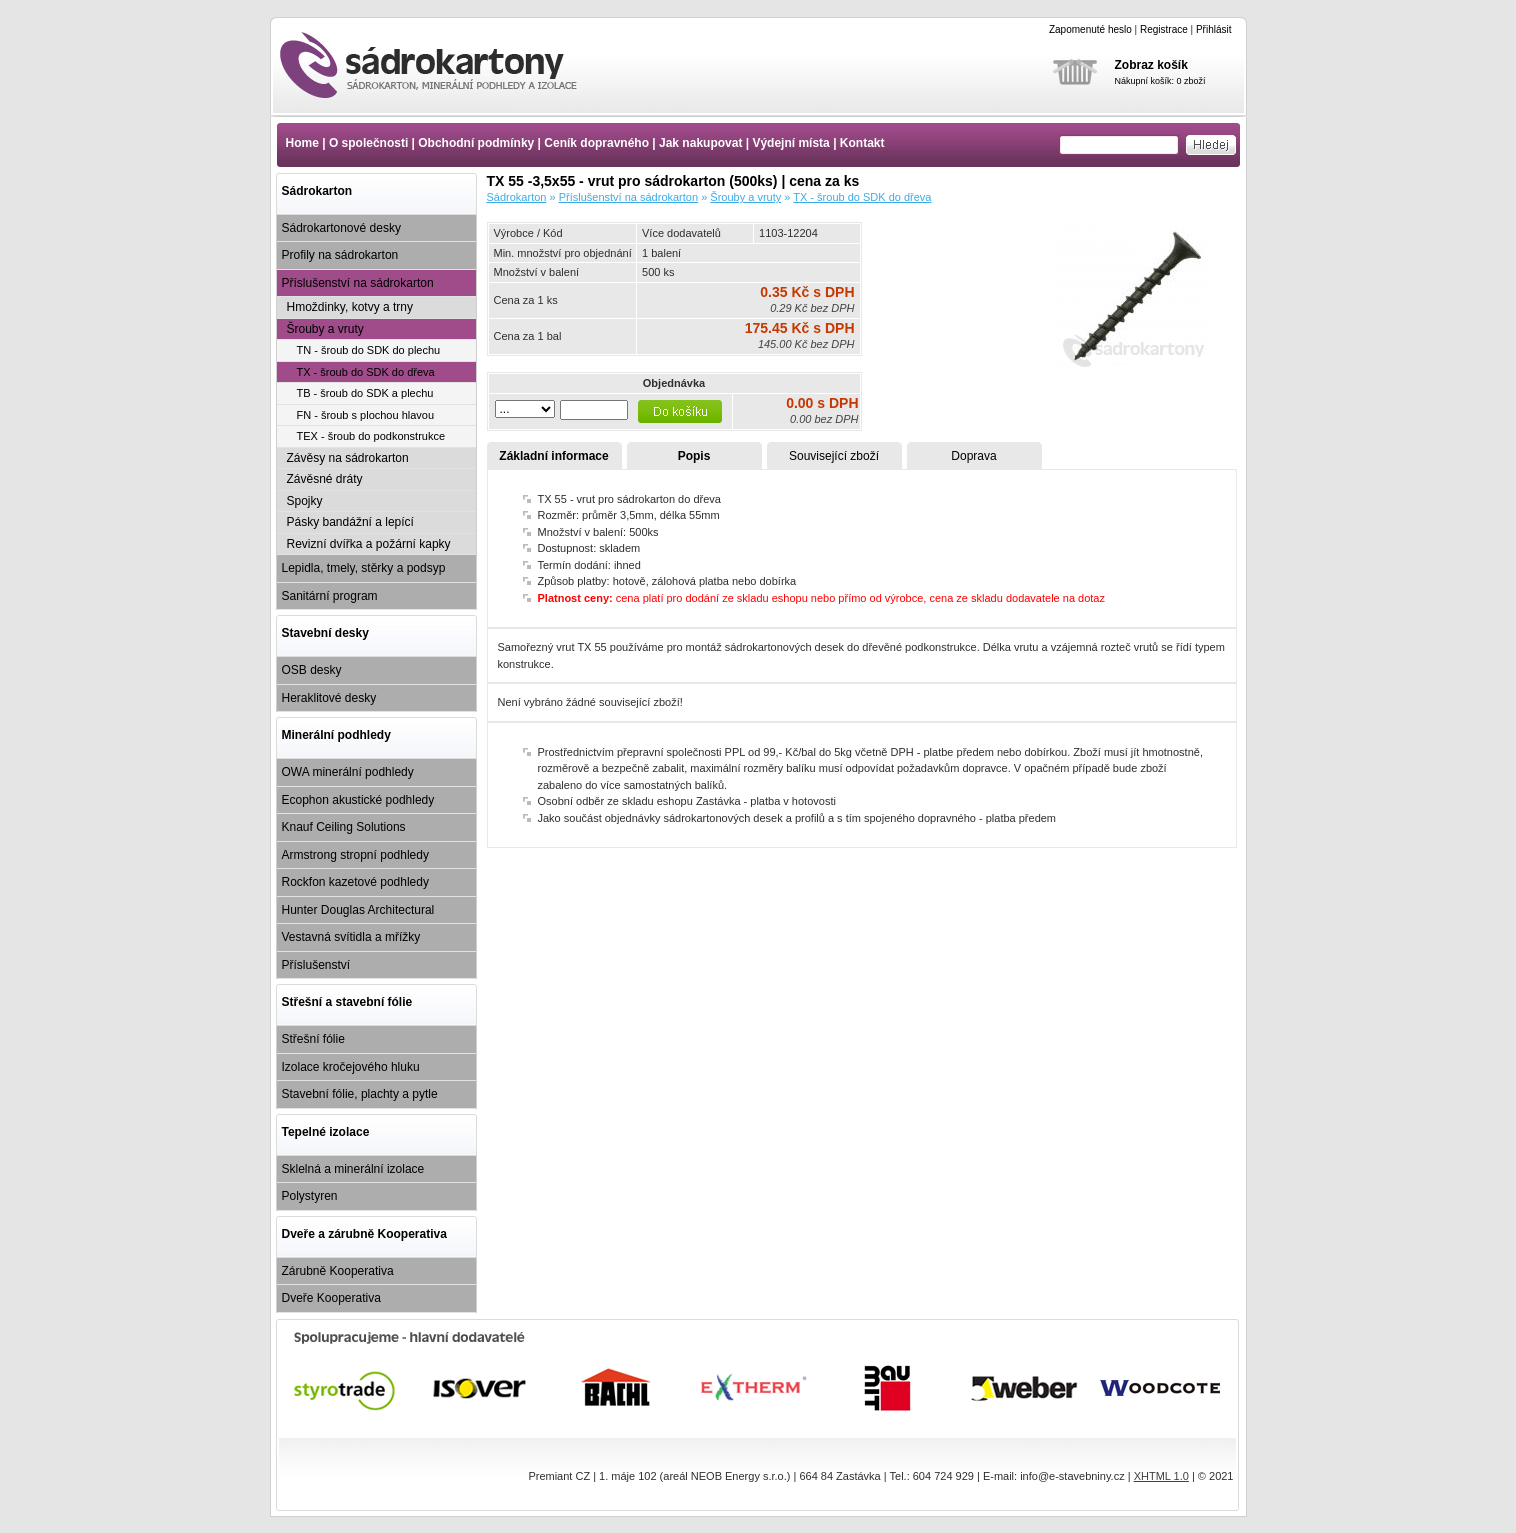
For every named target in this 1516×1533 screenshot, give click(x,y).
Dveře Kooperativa (331, 1298)
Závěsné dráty (325, 479)
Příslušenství (316, 965)
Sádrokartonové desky (341, 228)
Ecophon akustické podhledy (358, 800)
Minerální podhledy (336, 735)
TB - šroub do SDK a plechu (365, 393)
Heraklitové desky (329, 698)
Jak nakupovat (700, 143)
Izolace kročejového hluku (351, 1067)
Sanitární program (330, 596)
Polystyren (310, 1196)
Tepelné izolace (326, 1132)
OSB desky (312, 670)
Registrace (1164, 29)
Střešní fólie (313, 1039)
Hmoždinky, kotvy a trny (350, 307)
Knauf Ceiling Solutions (344, 827)
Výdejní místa (790, 143)
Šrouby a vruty (325, 329)
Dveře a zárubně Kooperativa (364, 1234)
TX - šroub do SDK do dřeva (366, 372)
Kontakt (862, 143)
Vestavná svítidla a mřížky (351, 937)
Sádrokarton (317, 191)
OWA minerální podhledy (348, 772)
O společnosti (368, 143)
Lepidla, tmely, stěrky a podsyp (364, 568)
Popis (694, 456)
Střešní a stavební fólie (347, 1002)
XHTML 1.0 (1161, 1476)
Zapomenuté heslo (1090, 29)
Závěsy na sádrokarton (348, 458)
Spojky (305, 501)
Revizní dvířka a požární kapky (369, 544)
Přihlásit (1214, 29)
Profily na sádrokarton (340, 255)
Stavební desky (325, 633)
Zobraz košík (1151, 65)
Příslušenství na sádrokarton (358, 283)
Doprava (973, 456)
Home (302, 143)
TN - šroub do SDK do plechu (369, 350)
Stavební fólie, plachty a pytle (360, 1094)
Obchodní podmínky (476, 143)
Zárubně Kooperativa (338, 1271)
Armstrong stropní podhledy (355, 855)
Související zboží (834, 456)
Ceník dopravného (596, 143)
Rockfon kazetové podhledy (355, 882)
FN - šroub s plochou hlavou (366, 415)
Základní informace (553, 456)
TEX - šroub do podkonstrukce (371, 436)
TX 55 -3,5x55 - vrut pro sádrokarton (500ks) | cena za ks (446, 65)
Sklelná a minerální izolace (353, 1169)
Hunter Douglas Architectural (358, 910)
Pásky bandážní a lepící (350, 522)
